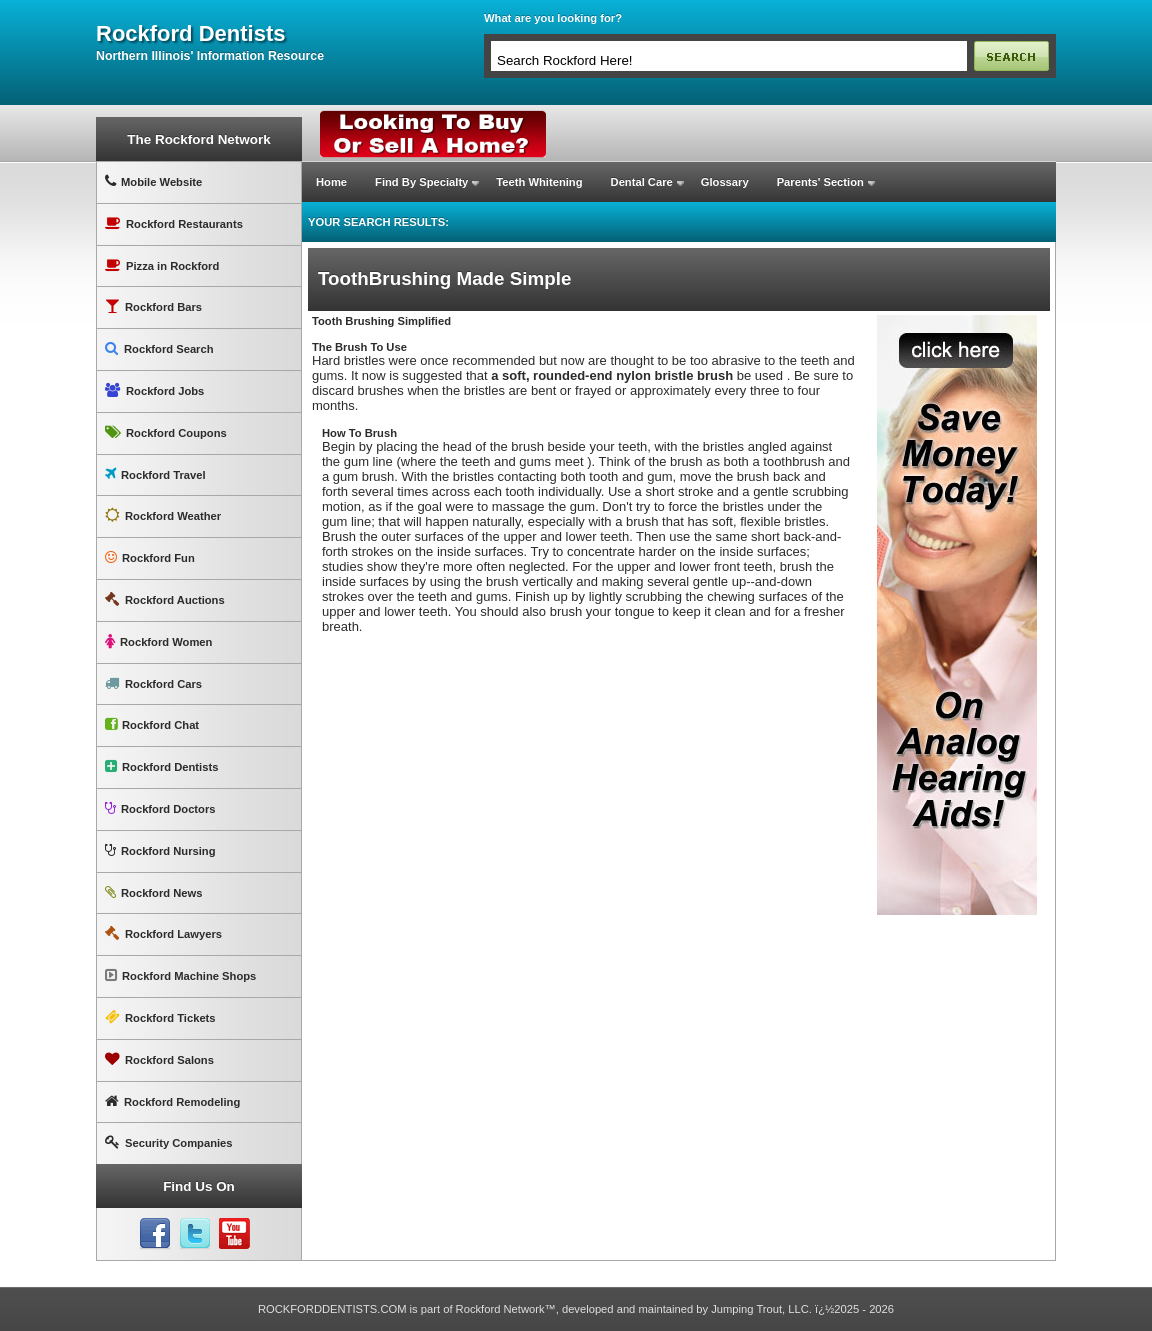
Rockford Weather (163, 515)
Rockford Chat (152, 724)
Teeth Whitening (539, 182)
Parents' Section (820, 182)
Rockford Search (159, 348)
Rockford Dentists (161, 766)
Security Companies (169, 1142)
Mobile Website (153, 181)
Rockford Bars (153, 306)
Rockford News (153, 892)
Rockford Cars (153, 683)
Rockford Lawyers (163, 933)
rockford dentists (190, 34)
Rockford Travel (155, 474)
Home (331, 182)
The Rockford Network (198, 139)
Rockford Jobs (154, 390)
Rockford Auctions (165, 599)
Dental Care (642, 182)
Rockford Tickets (160, 1017)
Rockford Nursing (160, 850)
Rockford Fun (150, 557)
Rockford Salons (159, 1059)
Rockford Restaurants (174, 223)
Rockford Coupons (166, 432)
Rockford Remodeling (172, 1101)
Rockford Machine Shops (180, 975)
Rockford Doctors (160, 808)
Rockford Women (158, 641)
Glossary (725, 182)
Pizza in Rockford (162, 265)
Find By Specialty (421, 182)
